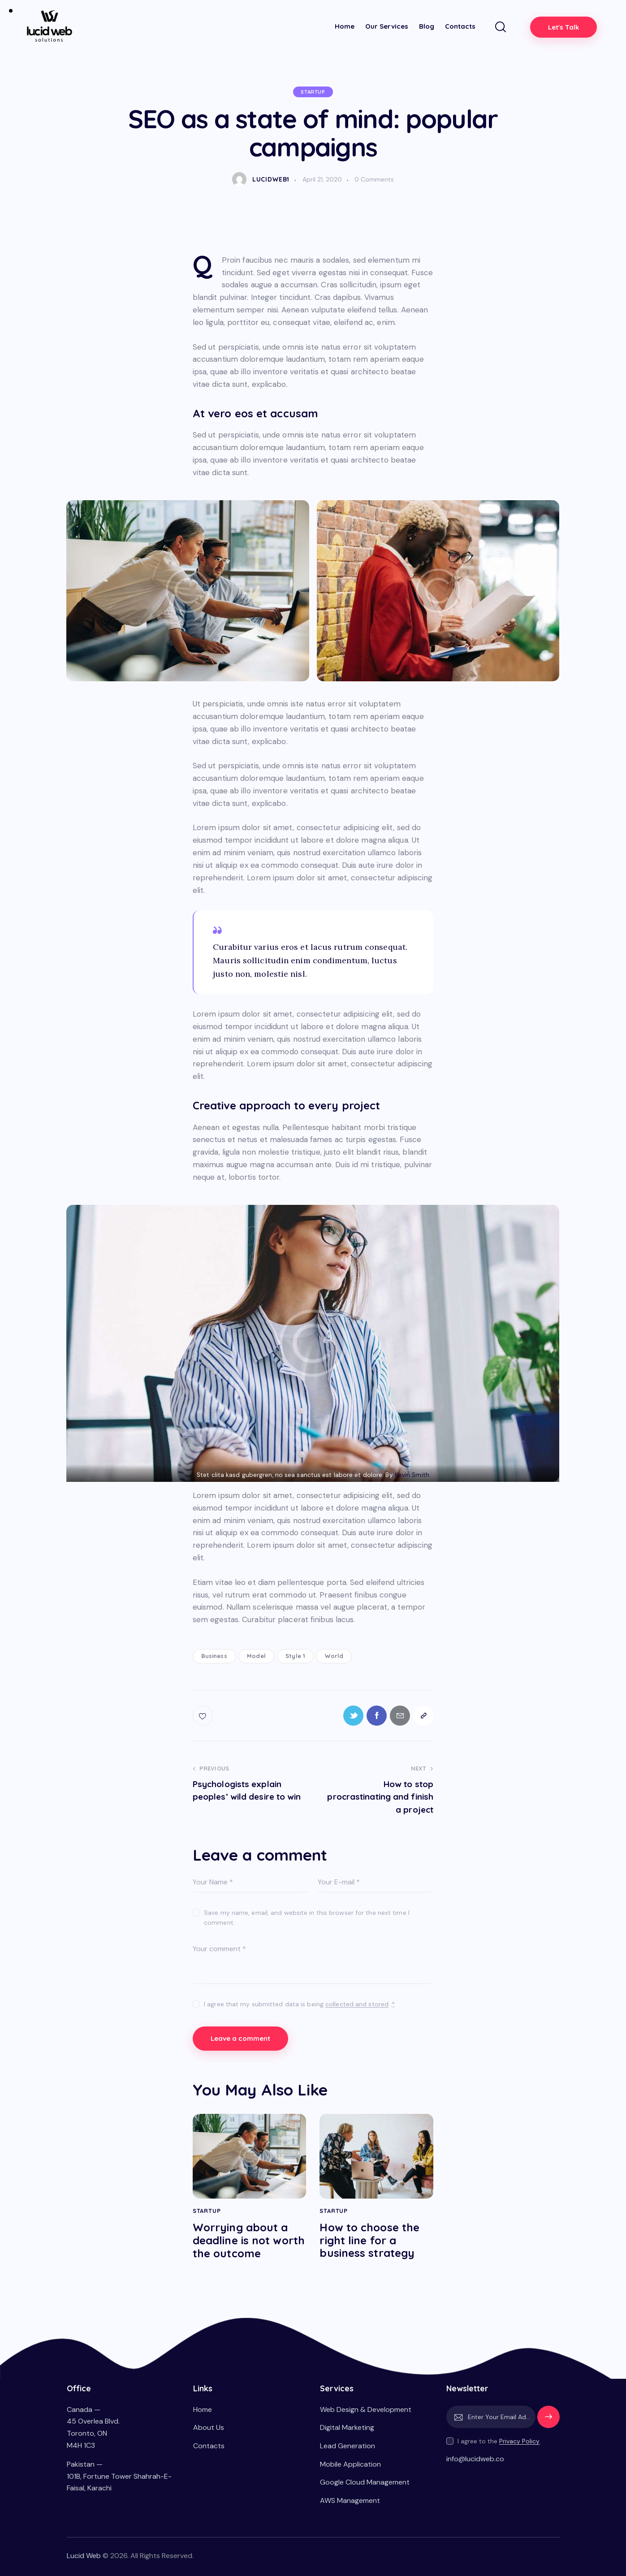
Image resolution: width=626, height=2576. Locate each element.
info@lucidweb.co (475, 2458)
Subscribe (548, 2421)
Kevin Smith (412, 1475)
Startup (313, 92)
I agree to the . (499, 2441)
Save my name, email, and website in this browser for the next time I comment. (307, 1918)
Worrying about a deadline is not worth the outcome (249, 2240)
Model (256, 1655)
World (334, 1655)
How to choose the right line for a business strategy (369, 2240)
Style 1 (295, 1655)
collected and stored (357, 2004)
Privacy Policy (519, 2441)
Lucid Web (84, 2555)
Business (214, 1655)
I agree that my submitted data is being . (299, 2004)
